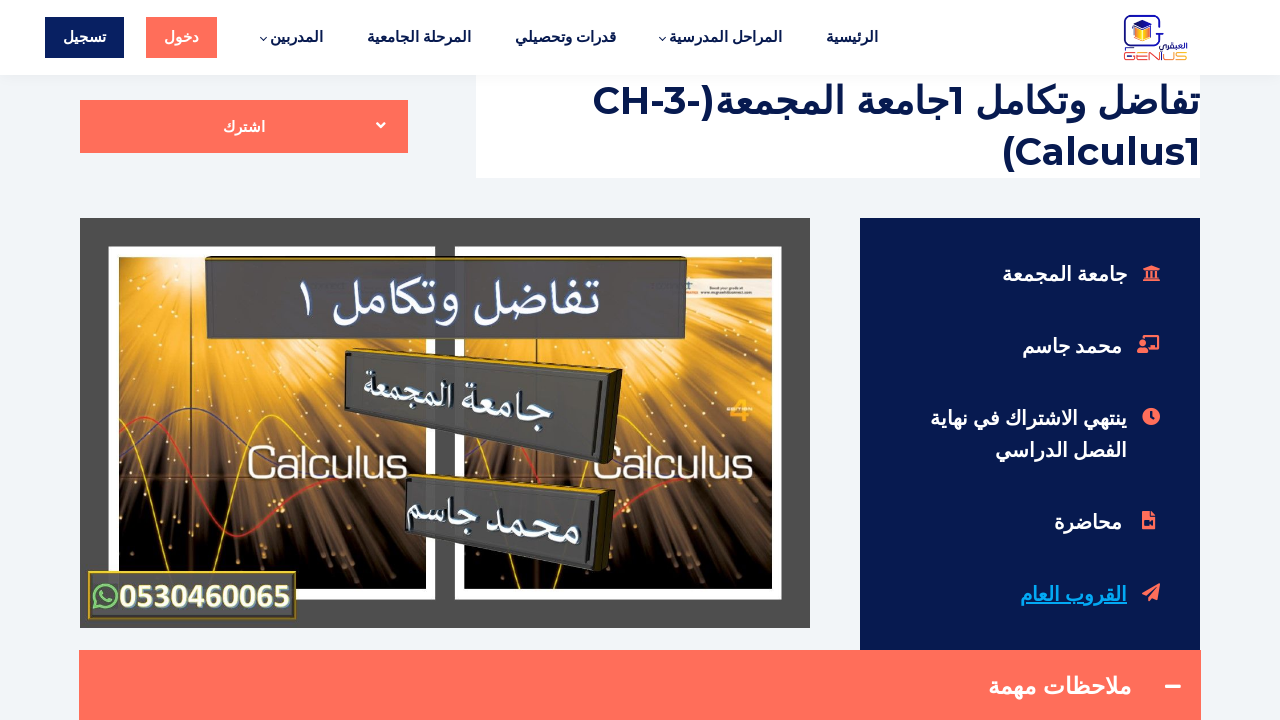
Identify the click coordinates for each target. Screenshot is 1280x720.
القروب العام (1073, 594)
